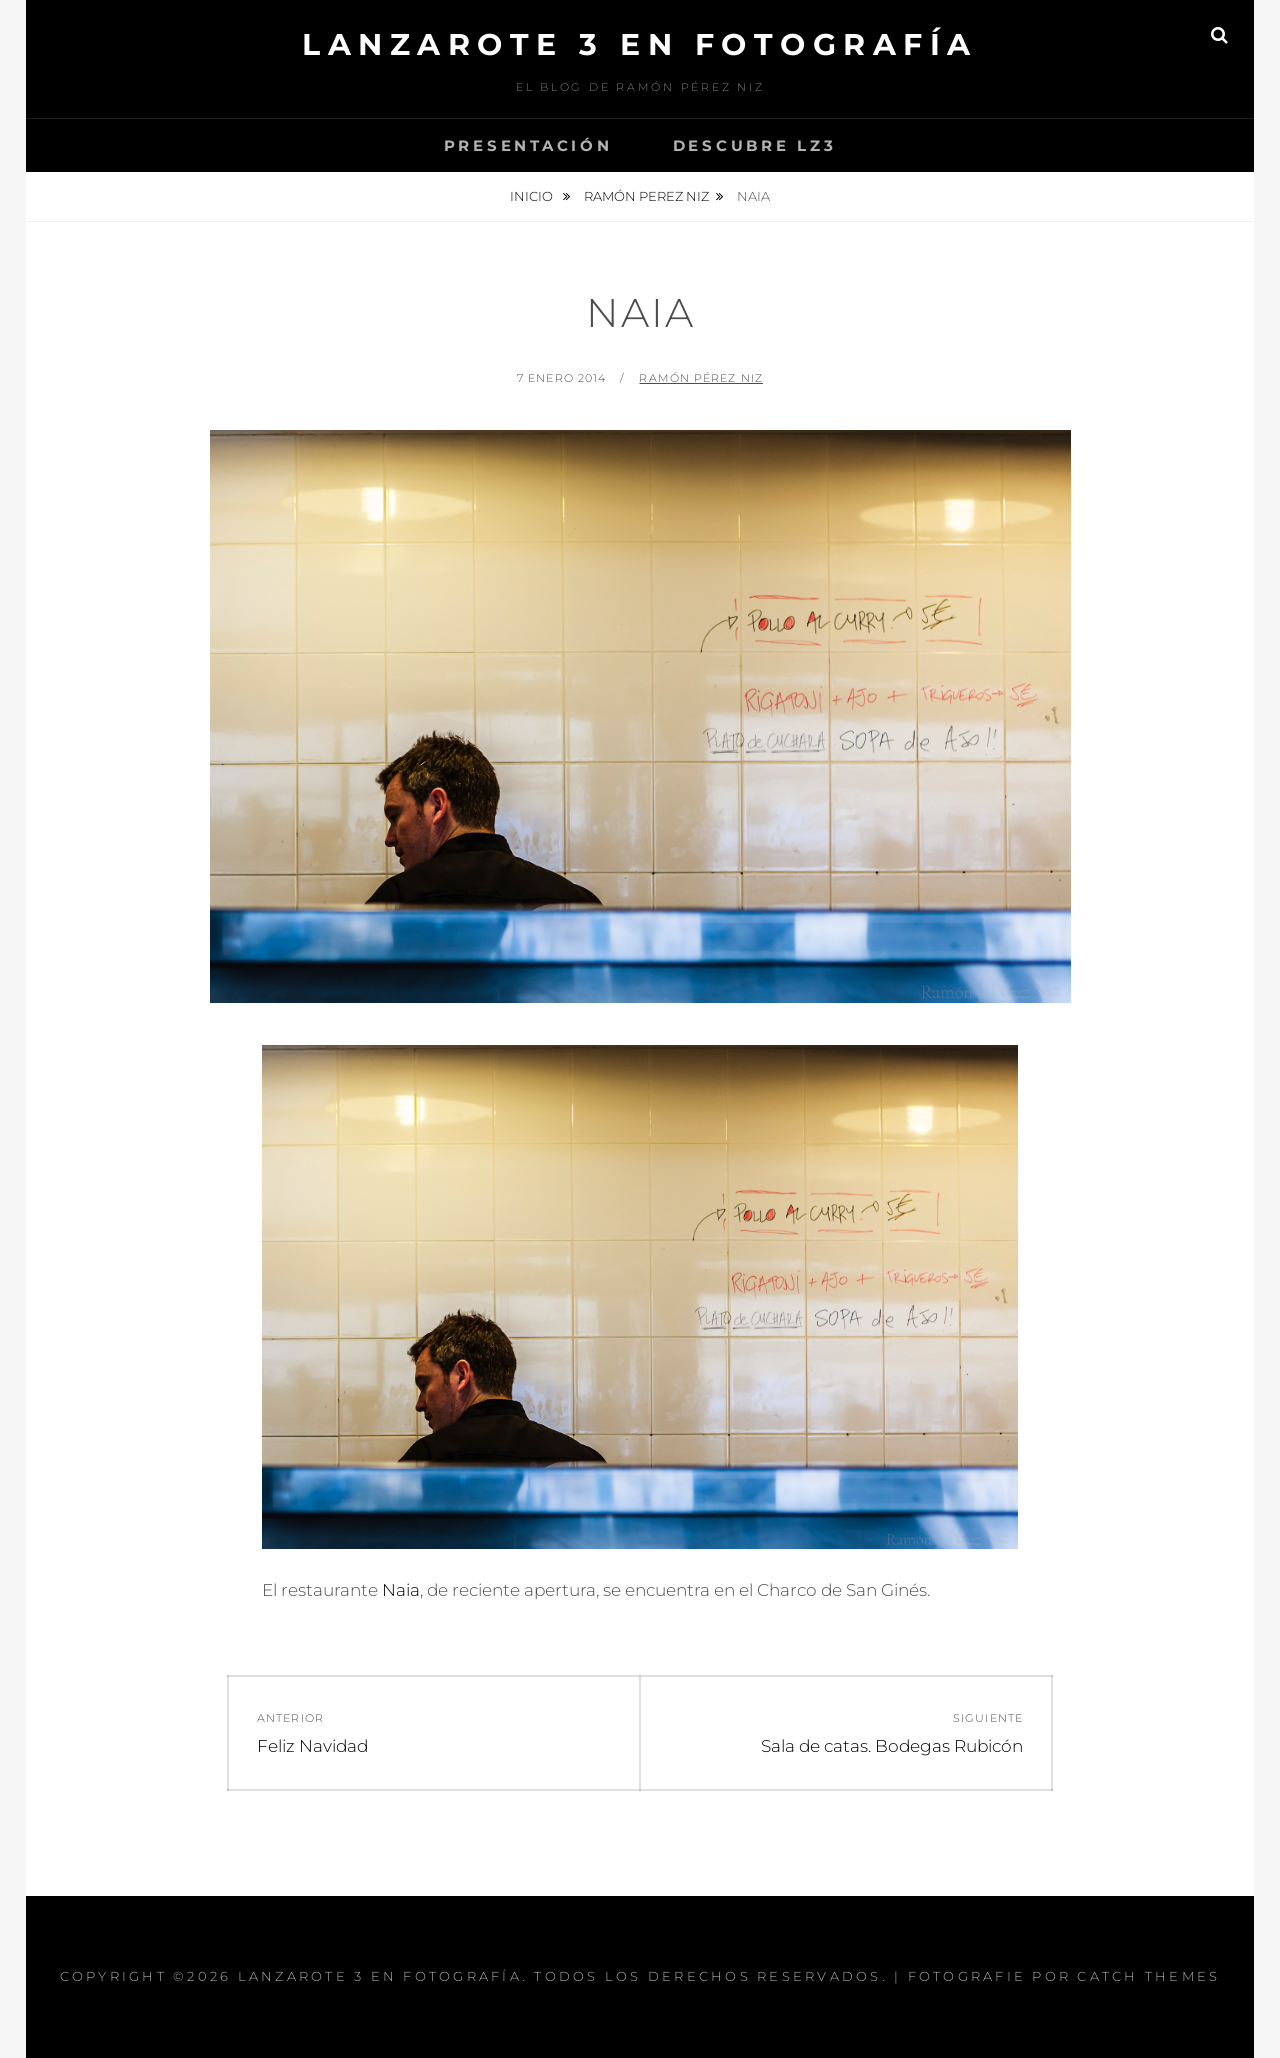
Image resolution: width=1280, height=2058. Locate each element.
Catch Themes (1148, 1976)
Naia (401, 1590)
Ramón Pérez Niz (701, 378)
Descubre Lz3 (755, 145)
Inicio (533, 196)
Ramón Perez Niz (646, 196)
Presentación (528, 145)
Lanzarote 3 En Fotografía (640, 44)
